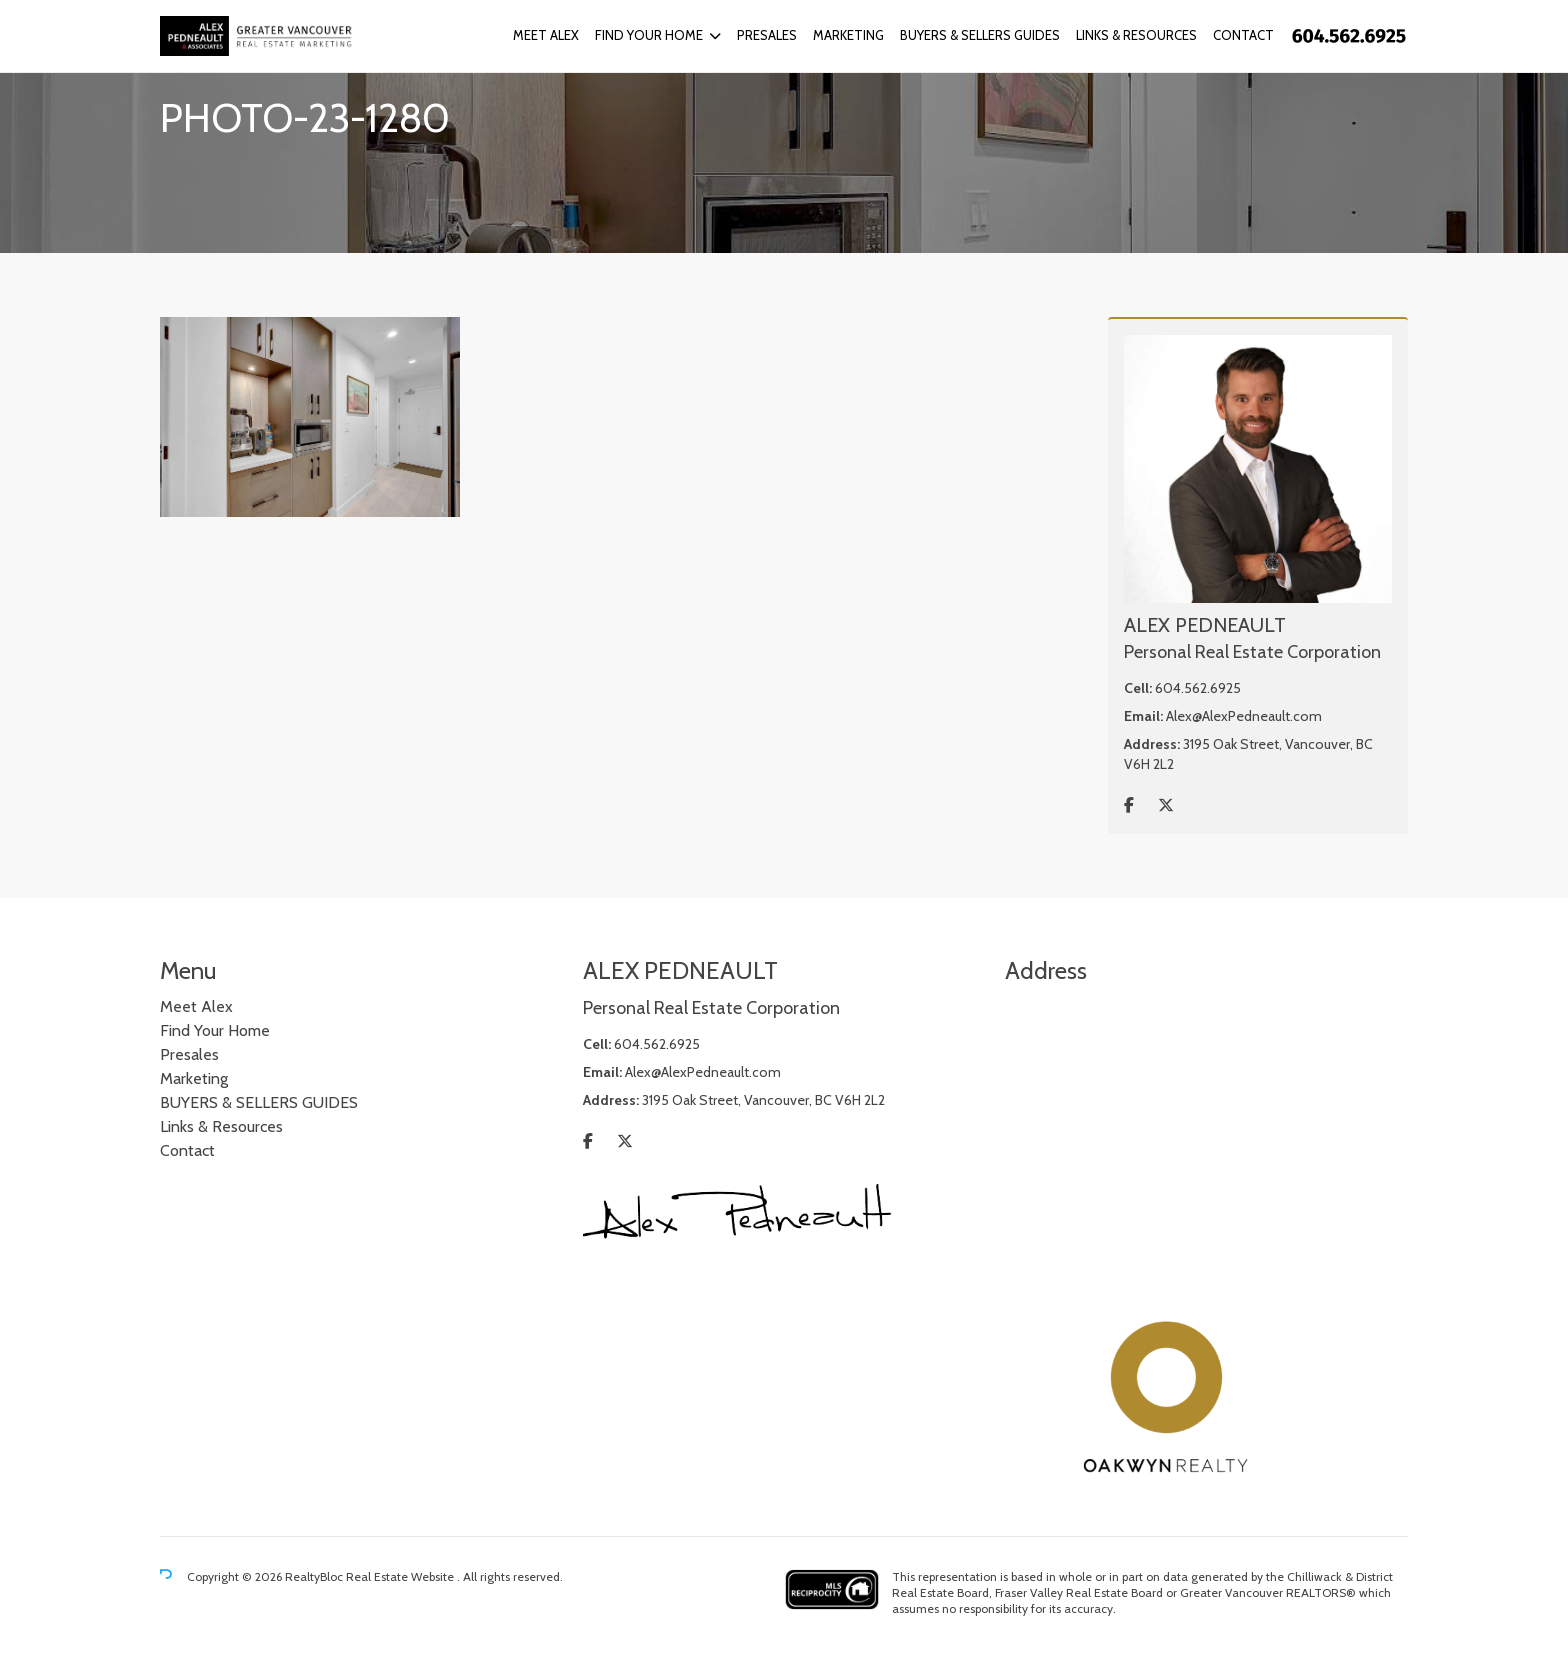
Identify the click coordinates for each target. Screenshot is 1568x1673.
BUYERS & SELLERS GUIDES (980, 35)
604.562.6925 (1198, 688)
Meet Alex (546, 35)
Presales (767, 35)
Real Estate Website (401, 1576)
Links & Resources (1136, 35)
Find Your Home (649, 35)
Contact (1243, 35)
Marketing (848, 35)
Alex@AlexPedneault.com (1244, 716)
